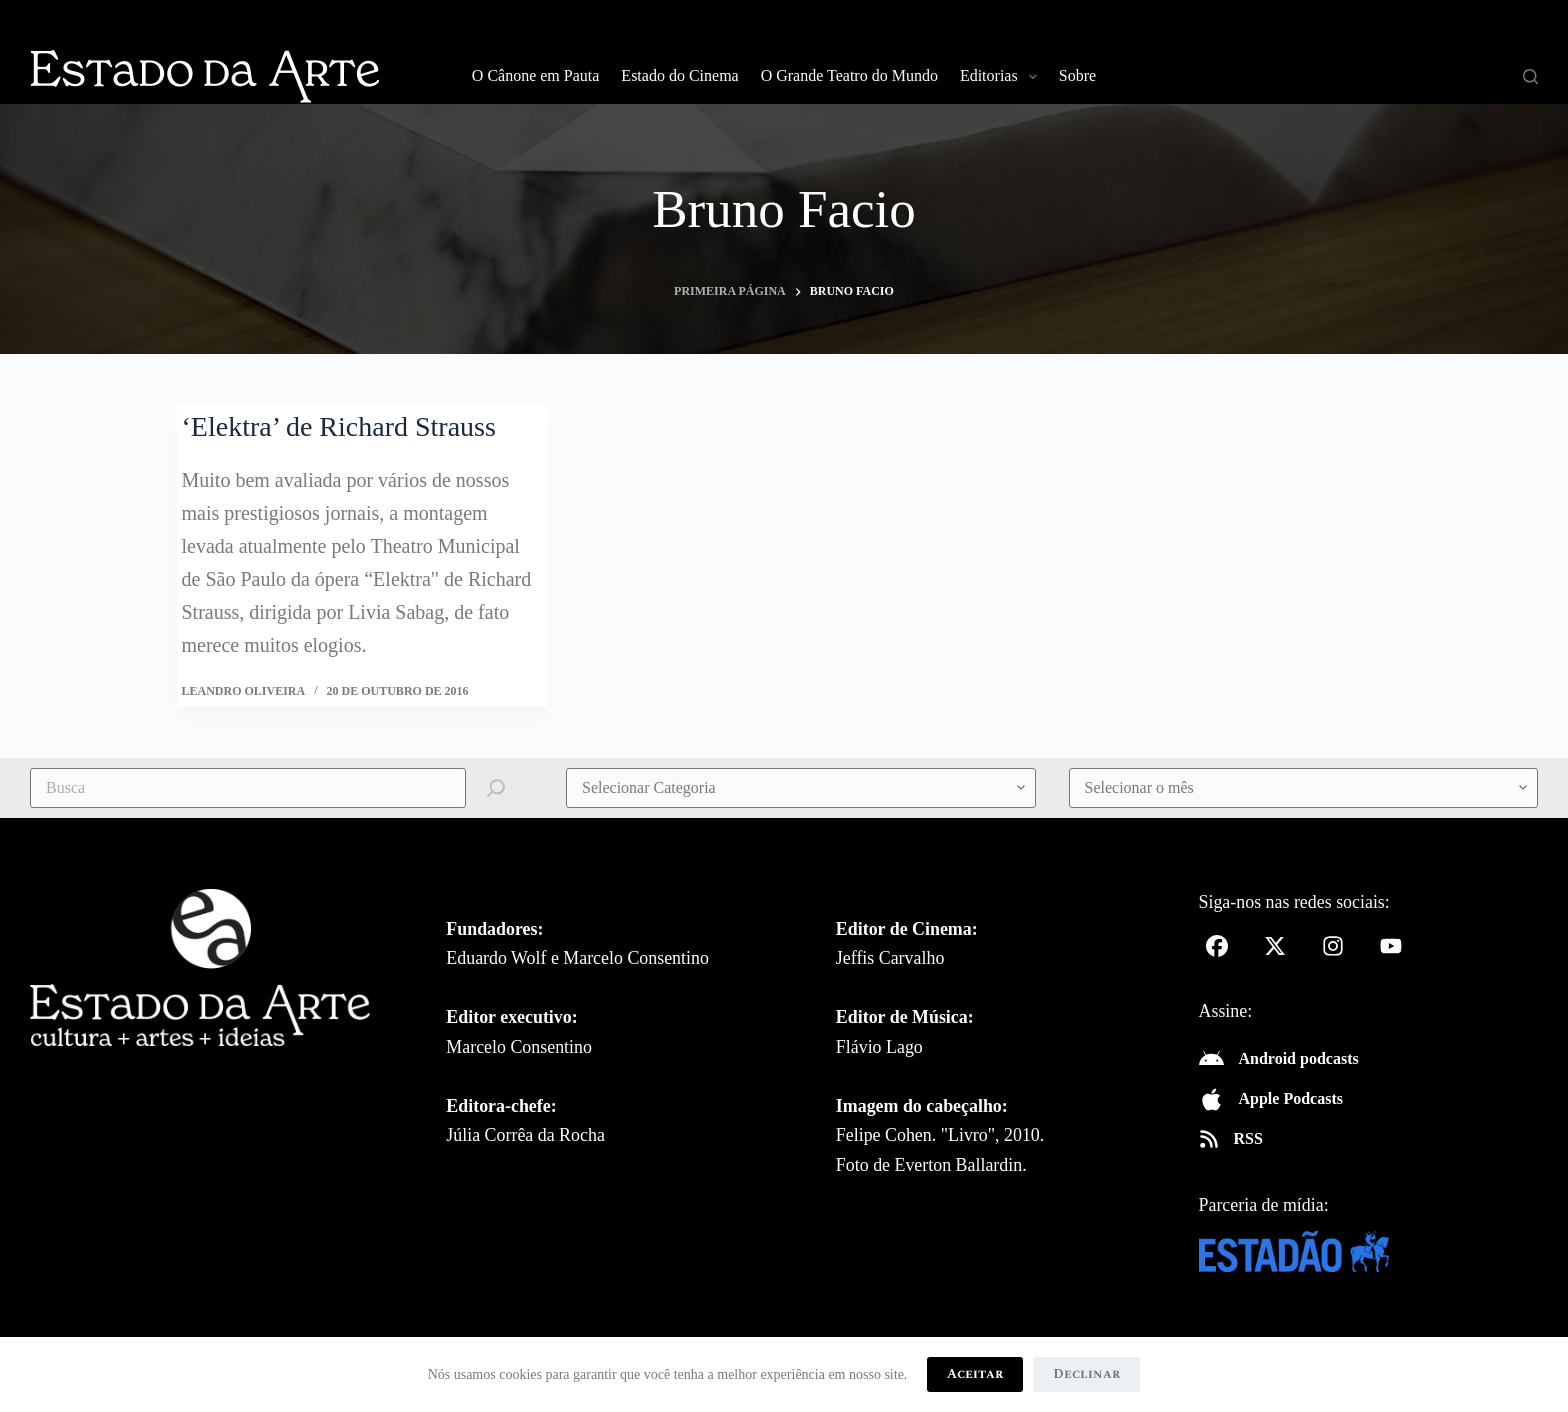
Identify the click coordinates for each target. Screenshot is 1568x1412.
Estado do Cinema (679, 75)
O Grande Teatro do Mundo (849, 75)
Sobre (1077, 75)
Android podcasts (1299, 1058)
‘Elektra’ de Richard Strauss (339, 426)
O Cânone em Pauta (536, 75)
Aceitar (975, 1374)
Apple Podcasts (1291, 1098)
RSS (1248, 1138)
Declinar (1086, 1374)
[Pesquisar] (1530, 76)
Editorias (1002, 77)
